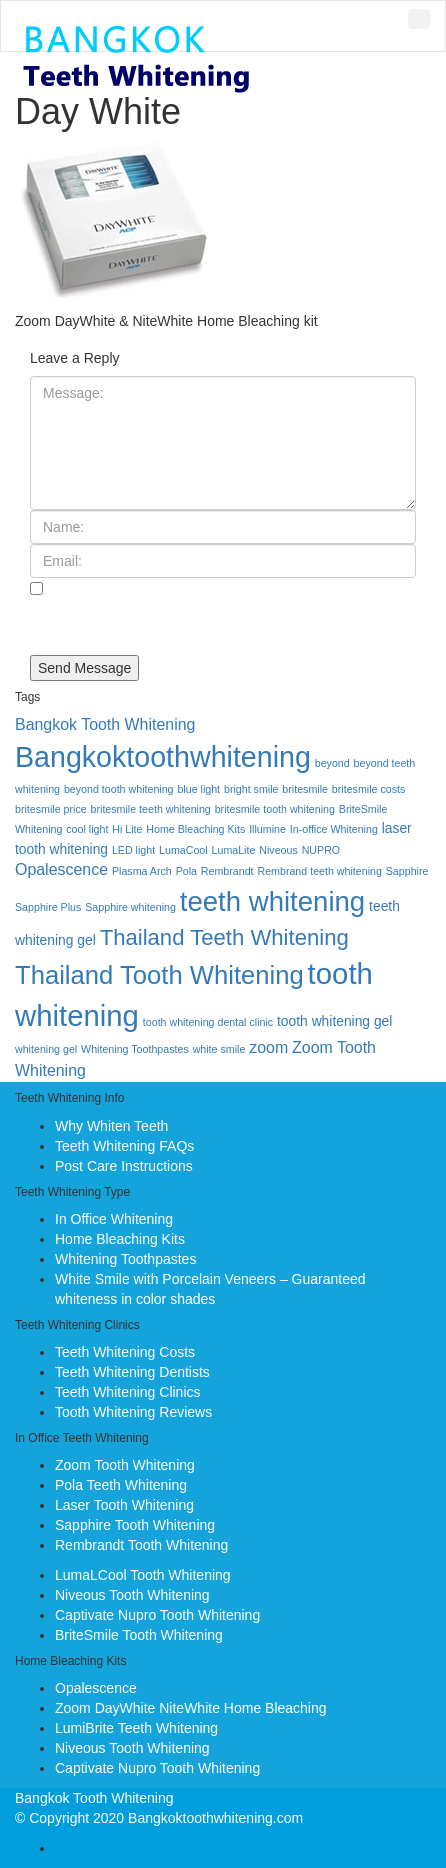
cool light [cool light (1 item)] (87, 829)
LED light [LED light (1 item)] (133, 850)
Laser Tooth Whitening (124, 1505)
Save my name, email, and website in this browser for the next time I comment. (220, 620)
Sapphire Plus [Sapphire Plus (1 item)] (48, 907)
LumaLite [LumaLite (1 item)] (234, 850)
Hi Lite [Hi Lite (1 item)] (127, 829)
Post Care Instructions (124, 1166)
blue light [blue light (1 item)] (198, 789)
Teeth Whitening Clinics (128, 1392)
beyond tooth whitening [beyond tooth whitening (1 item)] (119, 789)
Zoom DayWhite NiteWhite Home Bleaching (191, 1708)
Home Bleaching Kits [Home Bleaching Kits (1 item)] (195, 829)
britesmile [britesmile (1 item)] (305, 789)
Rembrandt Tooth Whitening (141, 1545)
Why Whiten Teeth (111, 1126)
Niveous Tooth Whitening (132, 1595)
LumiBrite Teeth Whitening (136, 1728)
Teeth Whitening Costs (125, 1352)
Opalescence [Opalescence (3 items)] (61, 869)
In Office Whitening (114, 1219)
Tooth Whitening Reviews (133, 1412)
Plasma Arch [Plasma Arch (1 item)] (142, 871)
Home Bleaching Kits (120, 1239)
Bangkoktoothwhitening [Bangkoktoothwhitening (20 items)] (163, 757)
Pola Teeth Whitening (121, 1485)
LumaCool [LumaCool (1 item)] (183, 850)
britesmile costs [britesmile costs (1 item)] (368, 789)
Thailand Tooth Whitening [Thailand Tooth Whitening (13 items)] (159, 975)
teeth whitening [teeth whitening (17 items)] (272, 901)
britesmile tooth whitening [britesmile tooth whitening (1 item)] (275, 809)
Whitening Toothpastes (125, 1259)
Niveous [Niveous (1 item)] (278, 850)
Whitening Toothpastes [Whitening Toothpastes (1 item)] (135, 1049)
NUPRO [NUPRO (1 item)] (321, 850)
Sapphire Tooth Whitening (135, 1525)
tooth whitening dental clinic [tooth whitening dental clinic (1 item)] (208, 1022)
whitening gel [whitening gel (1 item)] (46, 1049)
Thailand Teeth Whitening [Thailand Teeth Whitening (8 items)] (224, 937)
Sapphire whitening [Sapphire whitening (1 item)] (130, 907)
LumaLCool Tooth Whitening (143, 1575)
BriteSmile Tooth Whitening (139, 1635)
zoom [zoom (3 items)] (268, 1047)
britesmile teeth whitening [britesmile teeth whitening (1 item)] (151, 809)
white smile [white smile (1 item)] (219, 1049)
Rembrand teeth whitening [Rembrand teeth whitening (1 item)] (319, 871)
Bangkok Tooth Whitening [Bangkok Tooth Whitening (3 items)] (105, 724)
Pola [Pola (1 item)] (186, 871)
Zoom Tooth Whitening (125, 1465)
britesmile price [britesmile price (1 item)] (51, 809)
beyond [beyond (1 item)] (332, 763)
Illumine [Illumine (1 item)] (267, 829)
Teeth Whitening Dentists (132, 1372)
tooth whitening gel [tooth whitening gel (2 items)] (334, 1021)
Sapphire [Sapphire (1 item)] (407, 871)
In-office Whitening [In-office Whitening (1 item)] (334, 829)
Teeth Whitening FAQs (124, 1146)
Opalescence (96, 1688)
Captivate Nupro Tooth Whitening (157, 1615)
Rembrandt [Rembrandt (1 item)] (227, 871)
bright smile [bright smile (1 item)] (251, 789)
